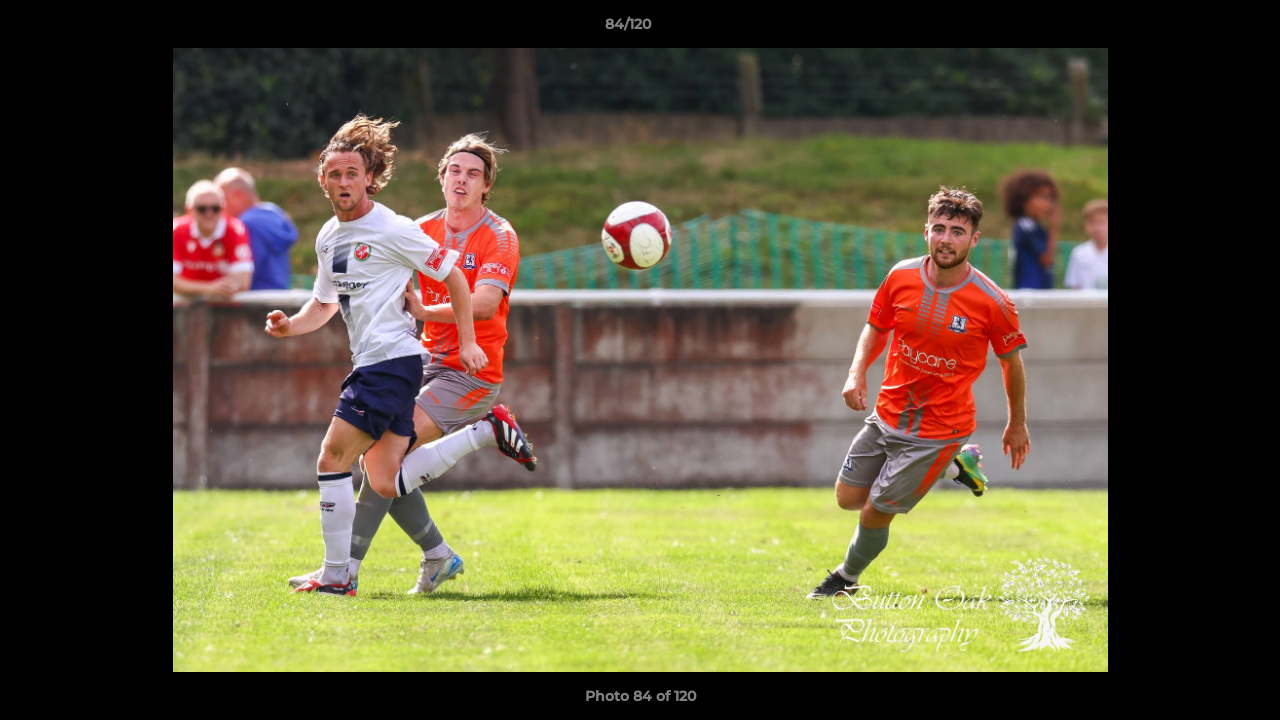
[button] (1196, 29)
